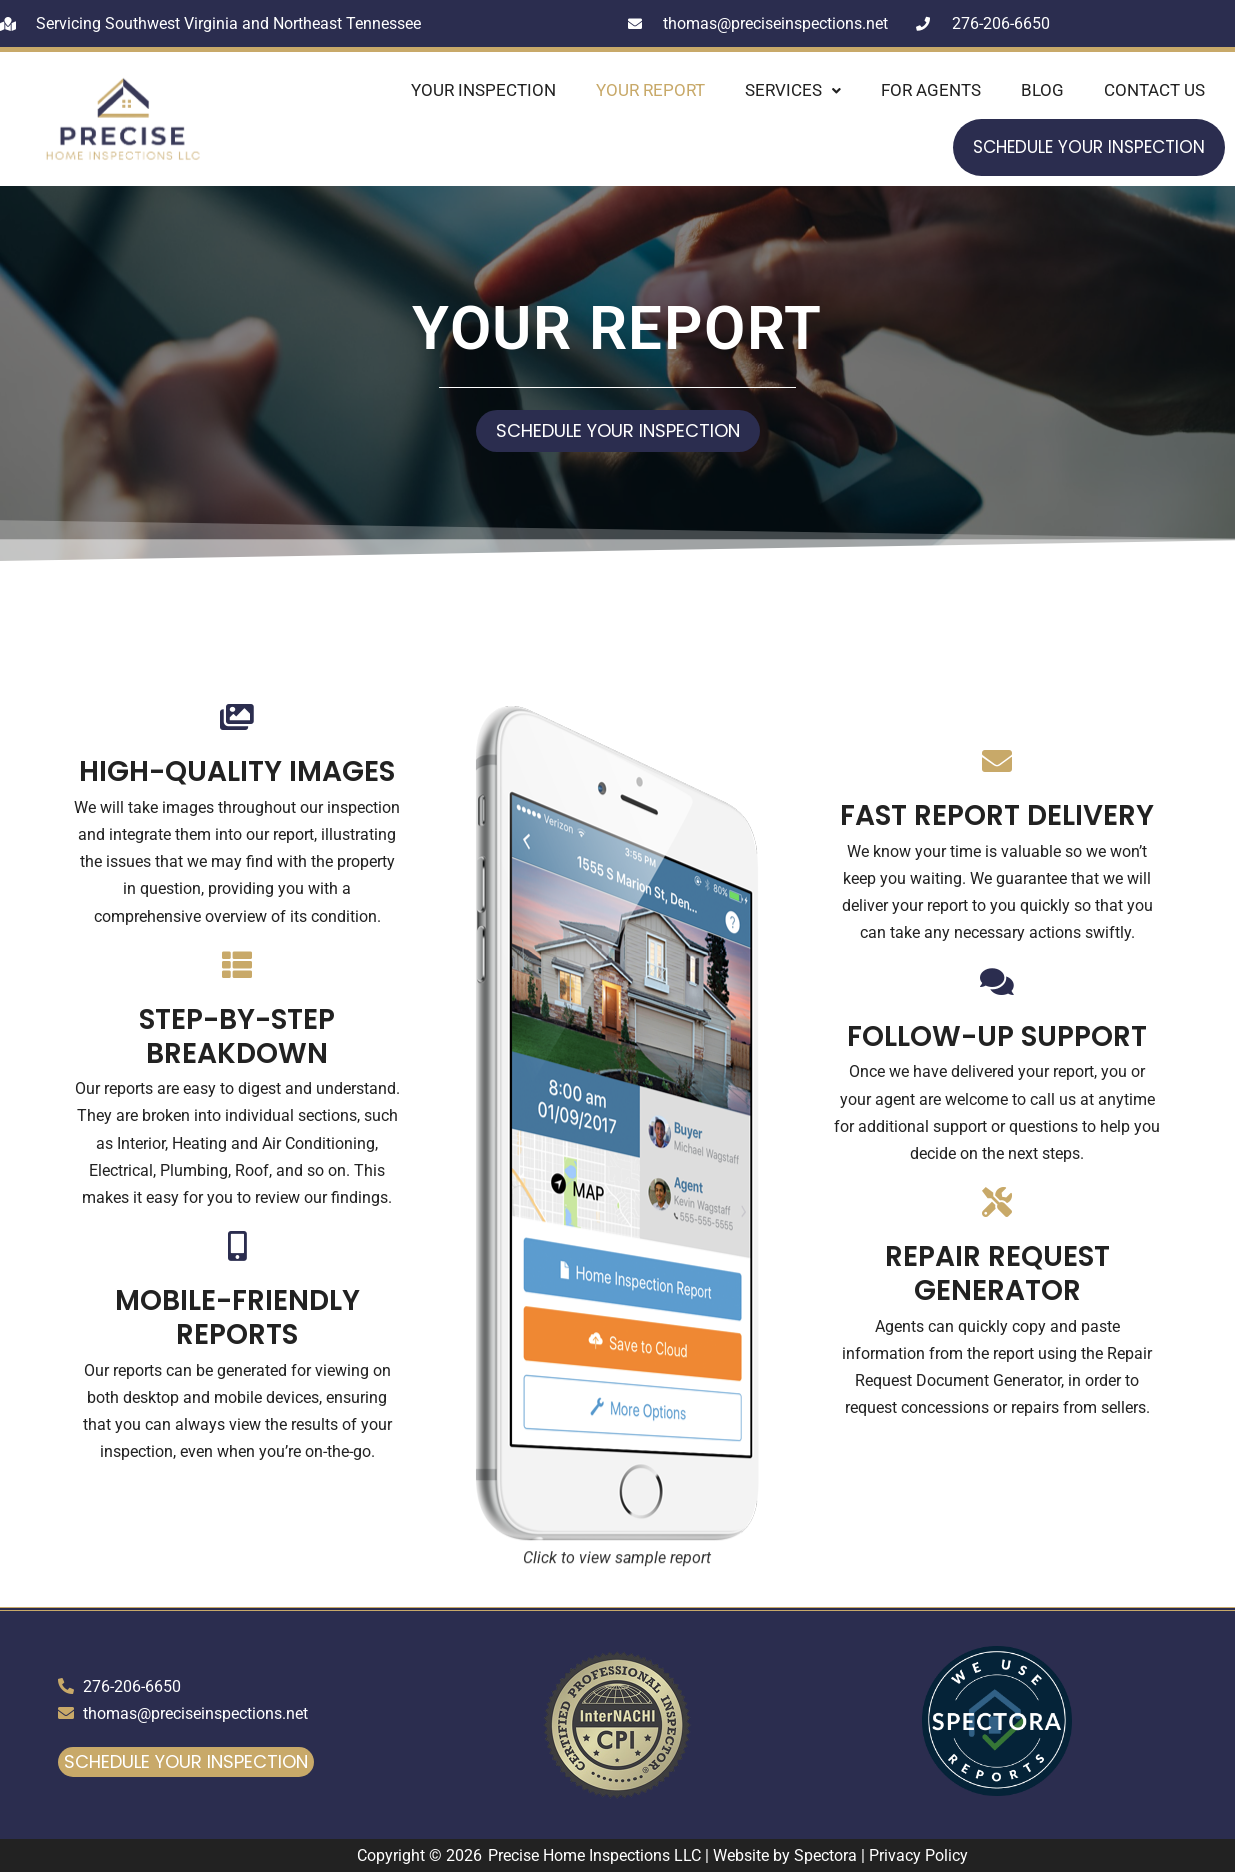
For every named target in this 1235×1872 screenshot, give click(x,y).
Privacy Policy (918, 1855)
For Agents (931, 90)
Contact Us (1154, 90)
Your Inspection (483, 90)
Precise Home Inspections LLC (594, 1855)
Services (793, 90)
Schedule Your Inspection (1089, 147)
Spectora (825, 1855)
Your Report (650, 90)
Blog (1042, 90)
